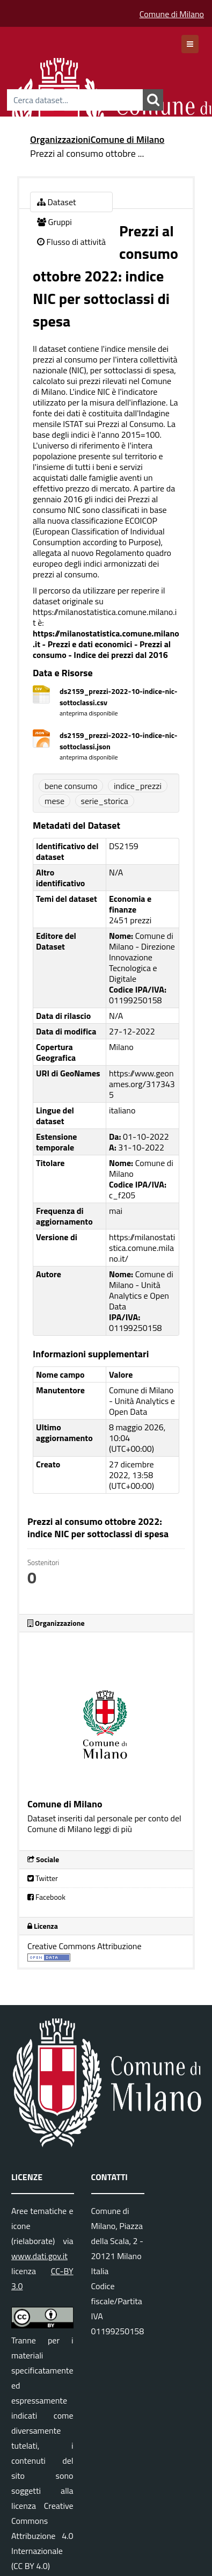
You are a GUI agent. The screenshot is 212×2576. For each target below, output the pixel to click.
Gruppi (54, 221)
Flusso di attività (71, 241)
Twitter (42, 1878)
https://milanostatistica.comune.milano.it (105, 617)
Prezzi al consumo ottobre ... (87, 153)
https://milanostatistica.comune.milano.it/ (142, 1248)
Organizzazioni (60, 139)
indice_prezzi (138, 785)
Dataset (56, 202)
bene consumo (71, 785)
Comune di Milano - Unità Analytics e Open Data (142, 1401)
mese (54, 800)
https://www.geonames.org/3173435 (142, 1084)
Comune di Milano (172, 14)
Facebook (46, 1896)
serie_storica (104, 800)
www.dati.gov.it (39, 2255)
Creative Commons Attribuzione (84, 1946)
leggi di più (113, 1828)
